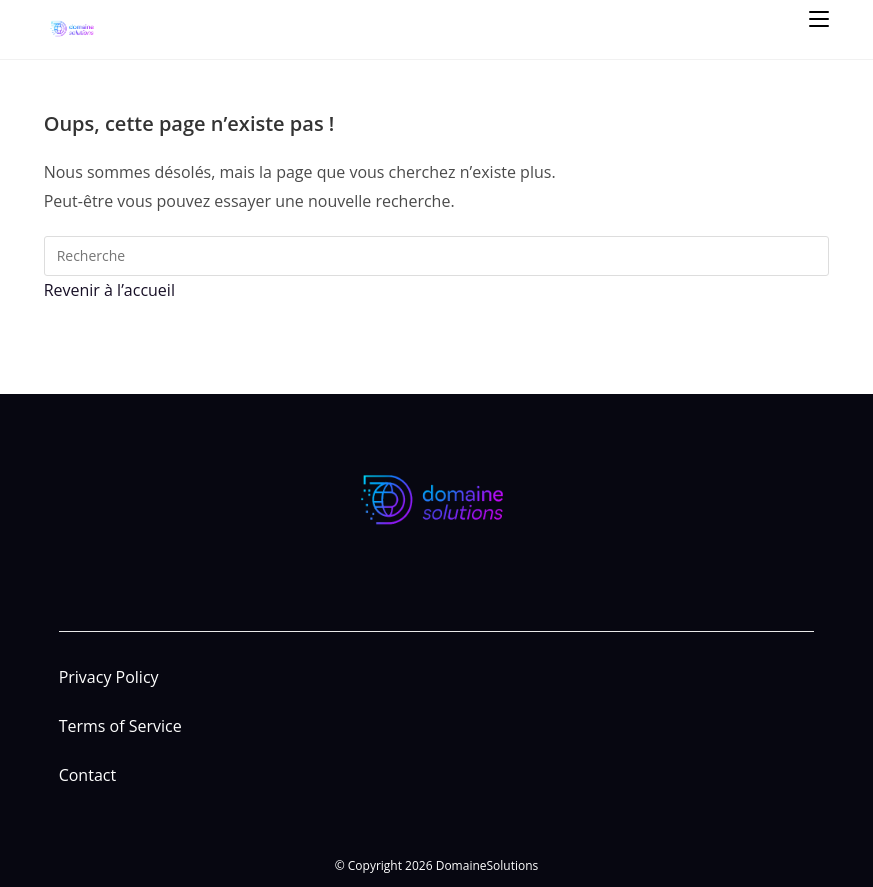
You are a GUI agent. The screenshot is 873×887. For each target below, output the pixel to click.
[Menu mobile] (819, 17)
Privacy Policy (109, 677)
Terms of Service (120, 726)
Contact (87, 775)
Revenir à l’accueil (109, 290)
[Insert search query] (437, 256)
